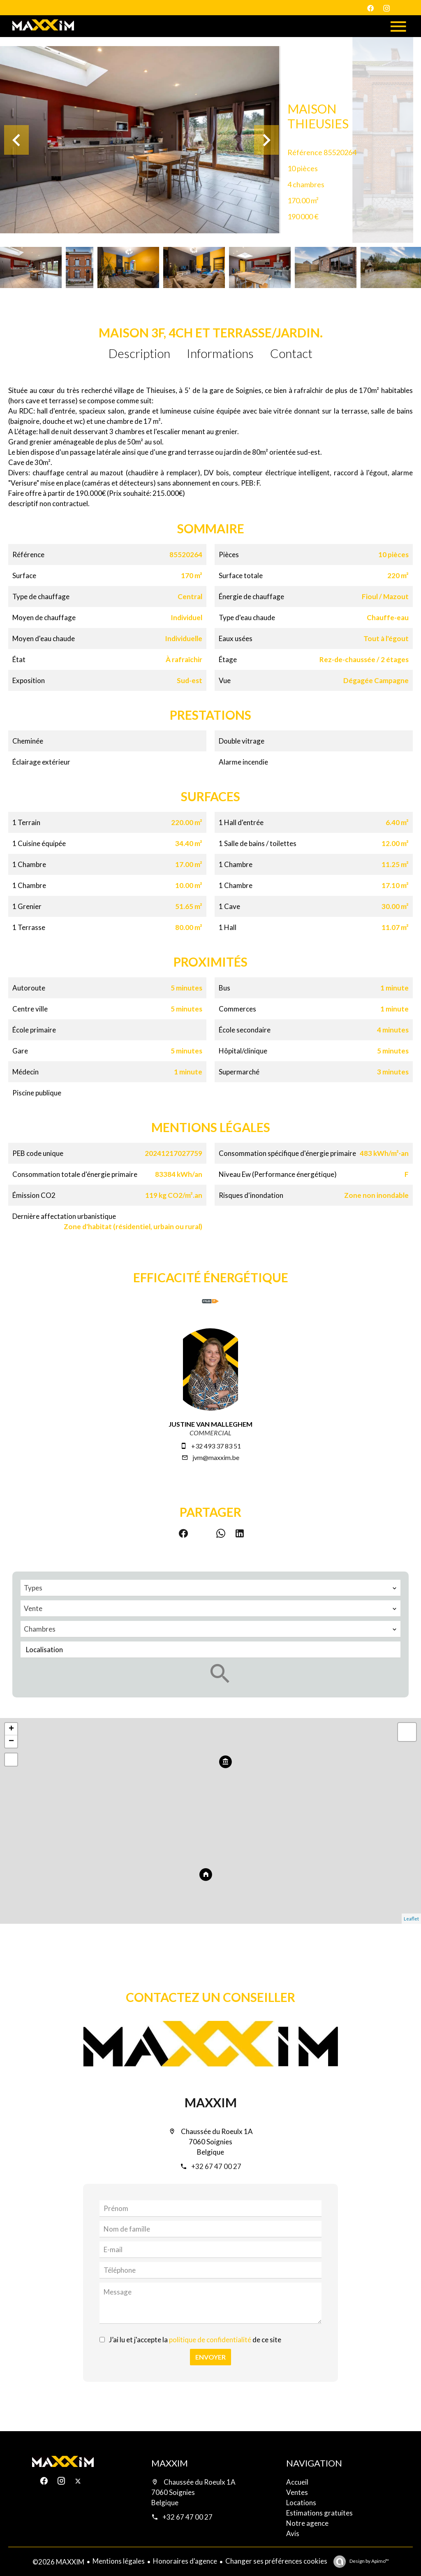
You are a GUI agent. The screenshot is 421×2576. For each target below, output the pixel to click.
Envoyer (210, 2357)
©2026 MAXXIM (58, 2561)
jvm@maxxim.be (215, 1457)
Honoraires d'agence (185, 2561)
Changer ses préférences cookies (276, 2561)
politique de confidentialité (210, 2339)
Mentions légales (119, 2561)
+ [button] (11, 1729)
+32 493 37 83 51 (216, 1446)
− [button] (11, 1741)
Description (139, 353)
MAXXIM (211, 2102)
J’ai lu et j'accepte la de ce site (195, 2339)
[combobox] (210, 1588)
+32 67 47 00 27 (216, 2166)
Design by (369, 2561)
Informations (220, 353)
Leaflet (411, 1918)
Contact (291, 353)
